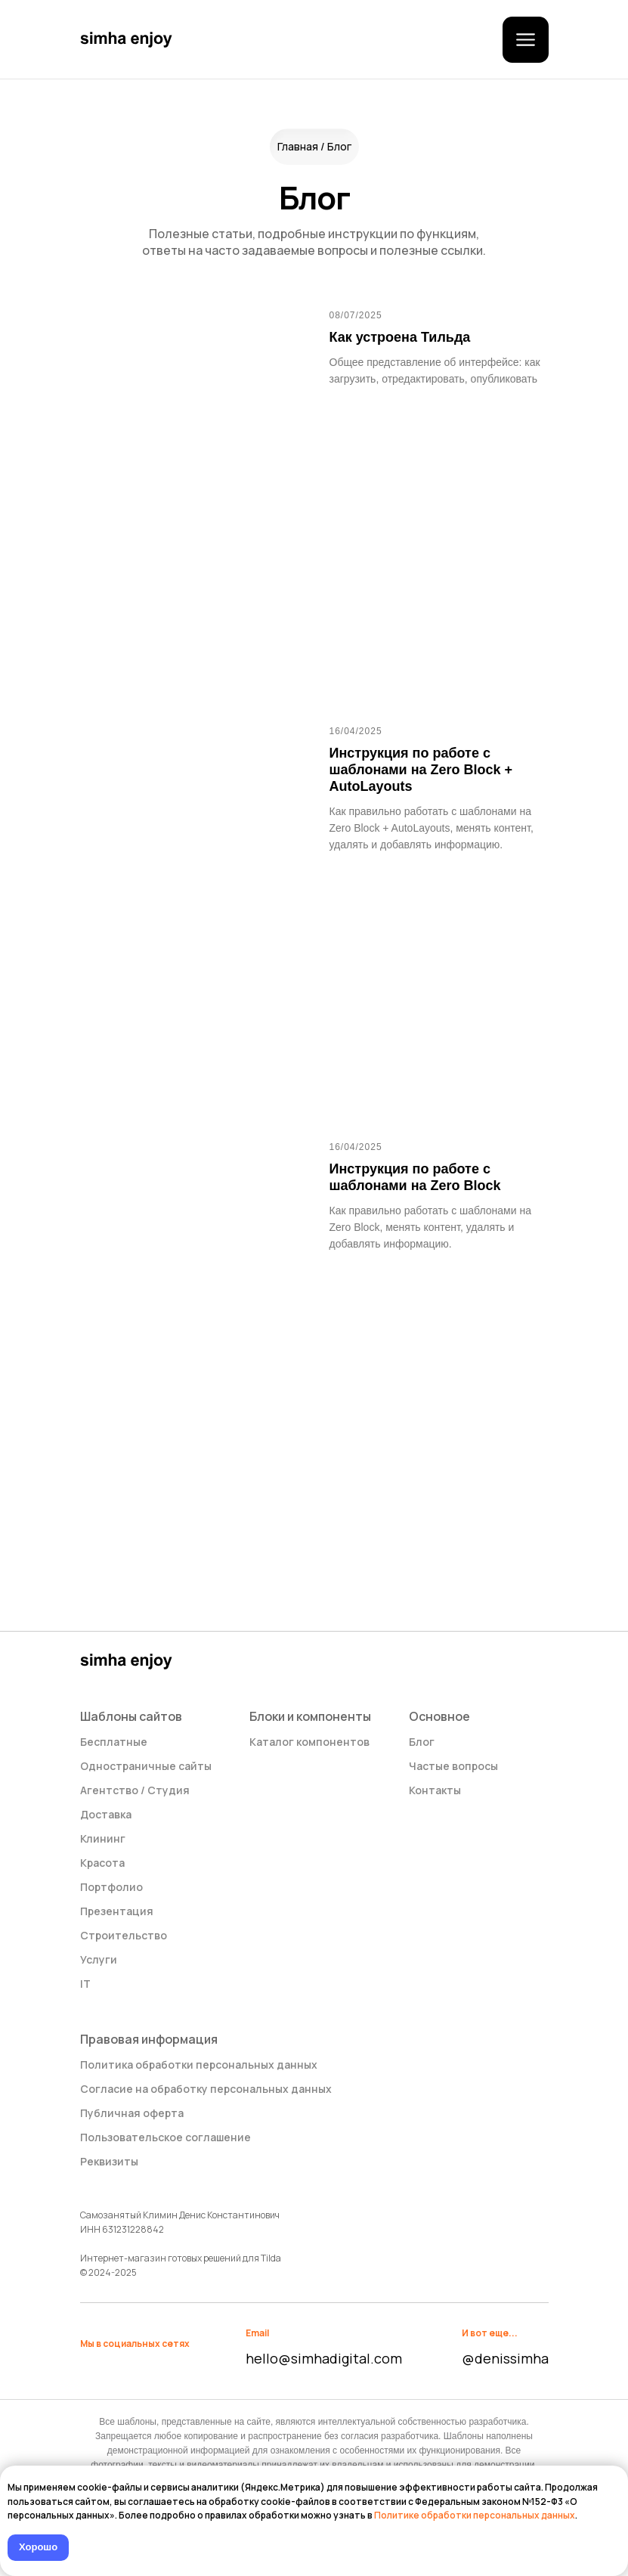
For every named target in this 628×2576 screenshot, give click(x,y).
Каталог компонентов (309, 1741)
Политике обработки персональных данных (474, 2515)
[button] (526, 40)
